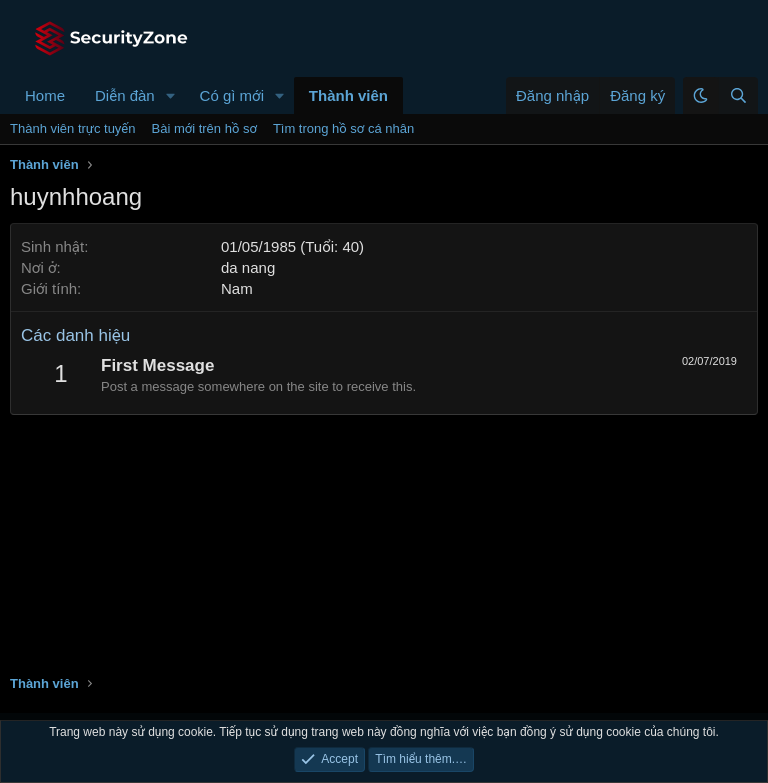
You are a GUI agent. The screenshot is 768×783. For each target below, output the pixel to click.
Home (45, 95)
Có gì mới (232, 95)
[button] (171, 95)
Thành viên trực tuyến (73, 128)
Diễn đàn (125, 95)
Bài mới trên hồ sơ (204, 128)
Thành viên (348, 95)
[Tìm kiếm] (738, 95)
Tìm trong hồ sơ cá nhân (343, 128)
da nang (248, 267)
